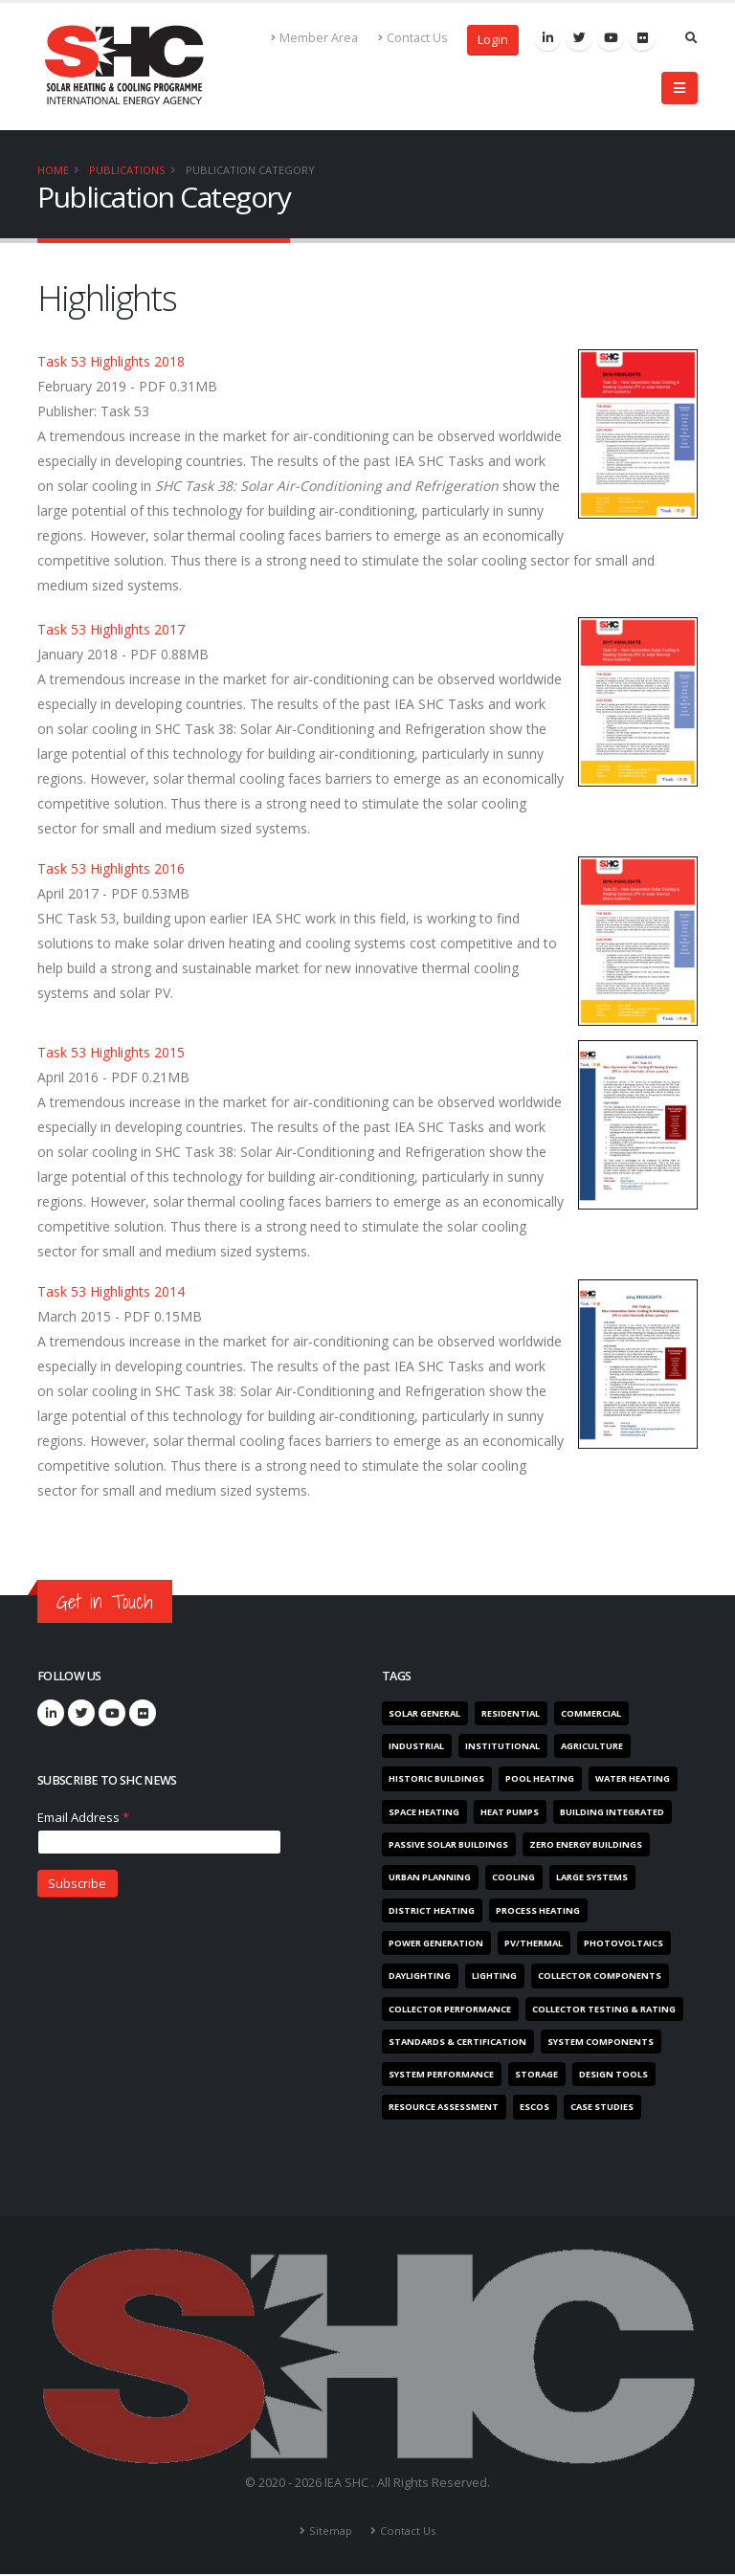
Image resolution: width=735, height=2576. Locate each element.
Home (53, 170)
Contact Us (413, 38)
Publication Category (250, 170)
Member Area (315, 38)
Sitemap (330, 2532)
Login (493, 40)
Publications (127, 170)
